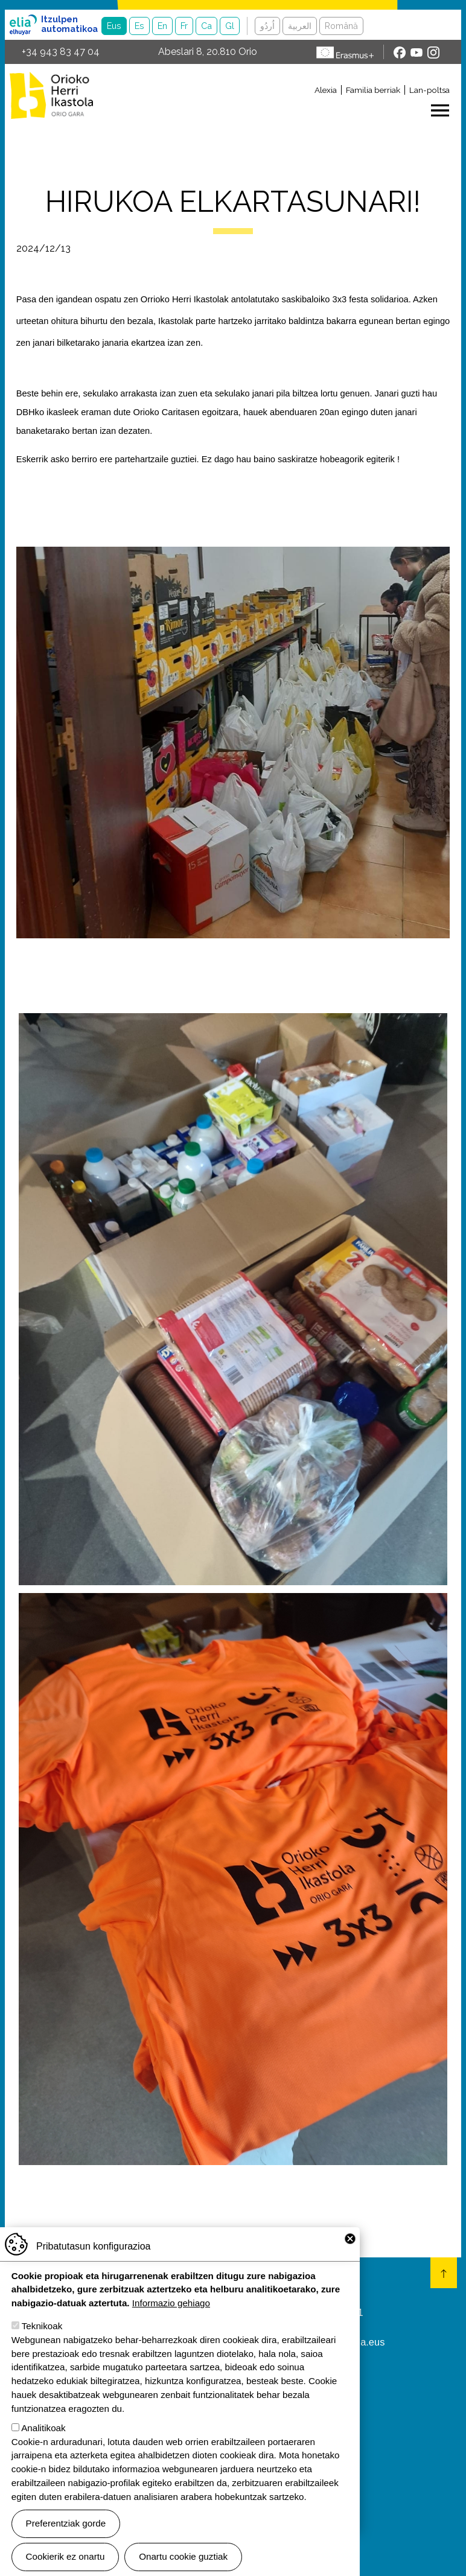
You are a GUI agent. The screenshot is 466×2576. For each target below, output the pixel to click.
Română (341, 26)
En (162, 26)
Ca (206, 26)
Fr (184, 26)
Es (139, 26)
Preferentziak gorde (66, 2523)
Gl (229, 26)
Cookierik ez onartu (65, 2556)
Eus (114, 26)
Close (350, 2238)
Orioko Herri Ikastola (51, 95)
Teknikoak (42, 2326)
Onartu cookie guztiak (183, 2556)
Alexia (325, 90)
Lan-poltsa (429, 90)
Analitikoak (43, 2428)
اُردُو (267, 26)
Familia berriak (373, 90)
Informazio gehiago (171, 2303)
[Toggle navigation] (280, 110)
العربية (299, 26)
